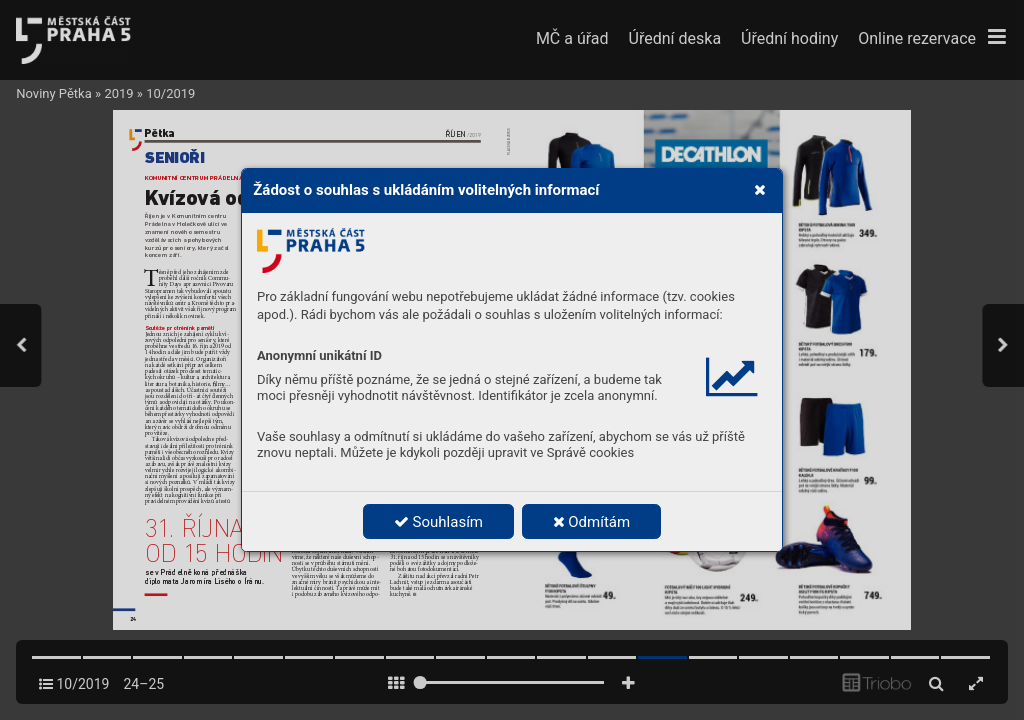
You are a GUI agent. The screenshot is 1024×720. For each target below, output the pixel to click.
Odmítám (592, 522)
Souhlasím (438, 522)
